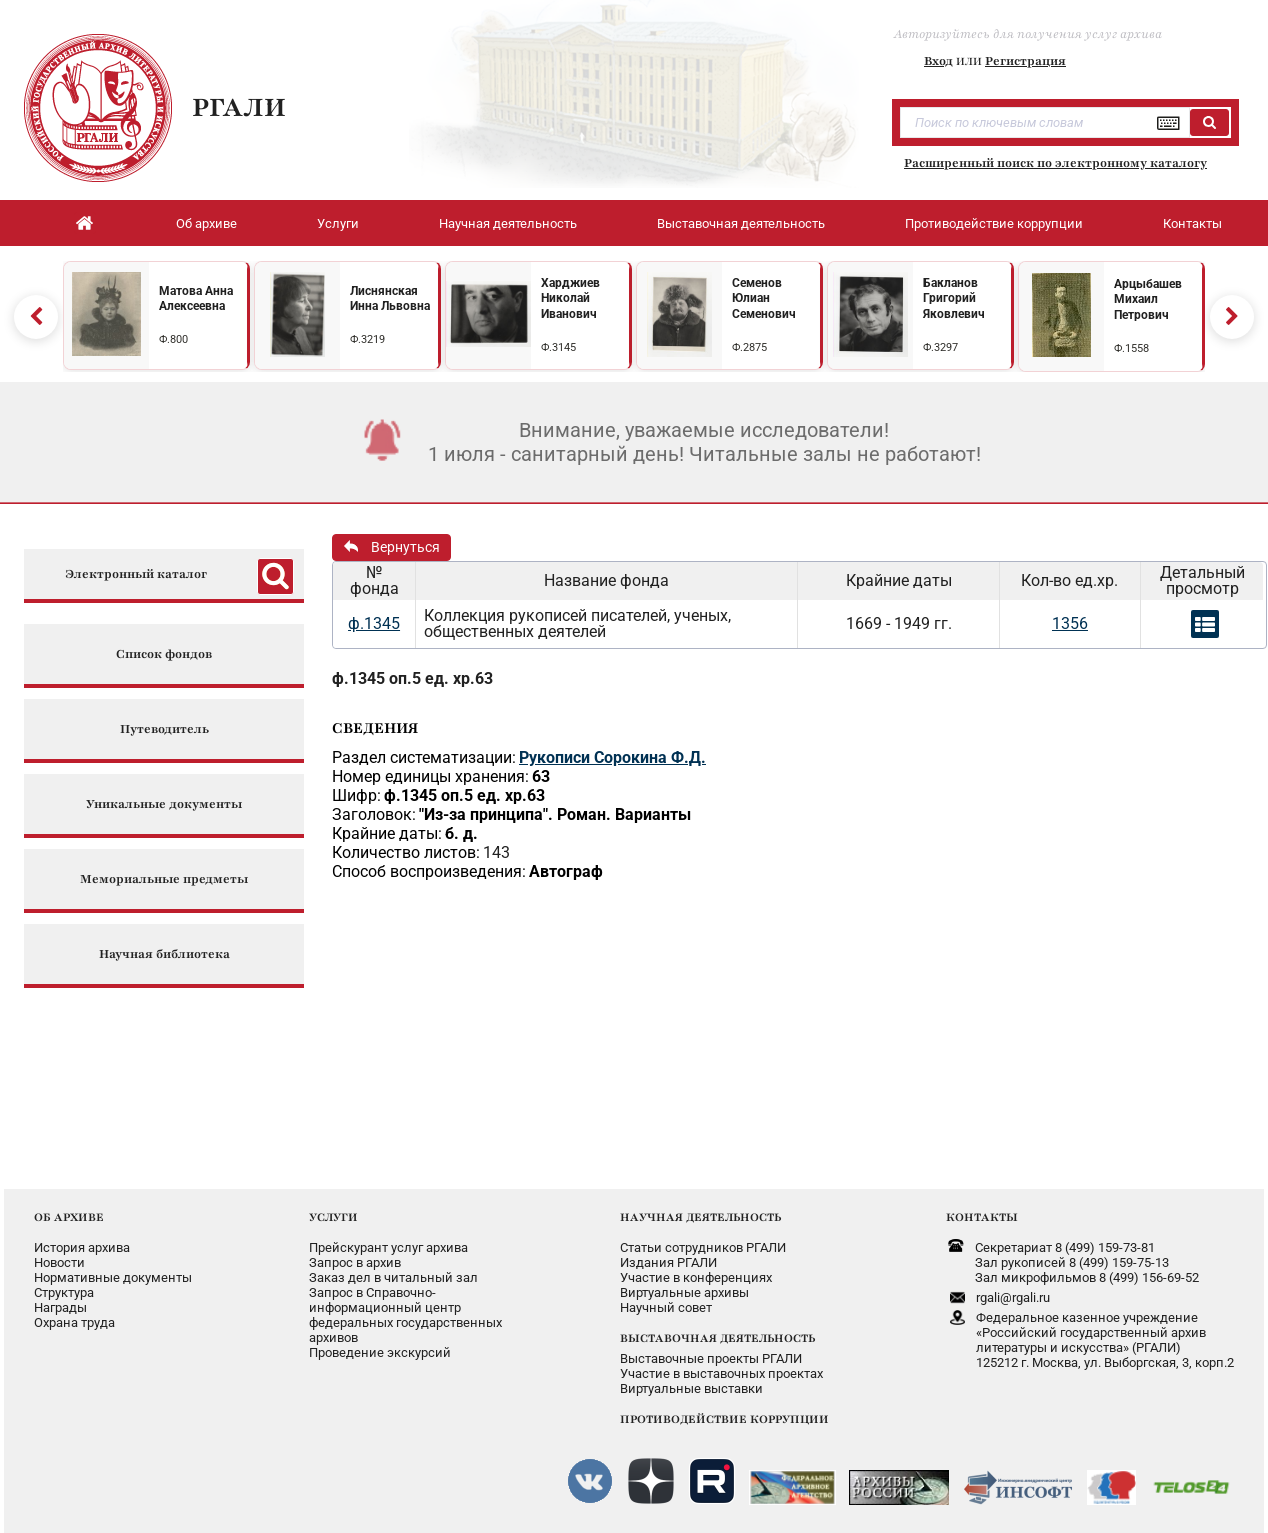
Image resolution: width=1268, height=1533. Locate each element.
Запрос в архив (355, 1262)
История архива (82, 1247)
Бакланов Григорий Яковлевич (954, 298)
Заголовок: (374, 814)
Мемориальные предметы (164, 879)
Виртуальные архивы (684, 1292)
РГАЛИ (239, 107)
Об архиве (206, 223)
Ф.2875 (749, 347)
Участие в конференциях (696, 1277)
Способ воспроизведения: (429, 871)
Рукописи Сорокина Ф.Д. (612, 757)
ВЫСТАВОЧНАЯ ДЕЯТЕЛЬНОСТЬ (717, 1338)
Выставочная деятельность (741, 223)
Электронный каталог (136, 574)
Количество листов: (406, 852)
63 (541, 776)
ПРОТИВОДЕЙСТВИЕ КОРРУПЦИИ (724, 1419)
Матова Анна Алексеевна (196, 299)
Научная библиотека (164, 954)
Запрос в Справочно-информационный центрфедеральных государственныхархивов (405, 1315)
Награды (60, 1307)
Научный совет (666, 1307)
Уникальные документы (164, 804)
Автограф (566, 871)
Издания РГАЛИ (668, 1262)
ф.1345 (374, 623)
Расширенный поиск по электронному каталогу (1055, 163)
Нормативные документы (113, 1277)
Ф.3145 (558, 347)
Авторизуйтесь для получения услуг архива (1028, 34)
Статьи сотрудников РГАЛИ (703, 1247)
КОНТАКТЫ (982, 1217)
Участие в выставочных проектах (721, 1373)
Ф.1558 (1131, 348)
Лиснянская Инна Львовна (390, 299)
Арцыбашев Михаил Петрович (1148, 299)
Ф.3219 (367, 339)
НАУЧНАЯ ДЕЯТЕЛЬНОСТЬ (700, 1217)
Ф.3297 (940, 347)
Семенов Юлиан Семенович (764, 298)
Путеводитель (164, 729)
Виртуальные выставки (691, 1388)
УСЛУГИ (333, 1217)
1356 (1070, 623)
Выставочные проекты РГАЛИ (711, 1358)
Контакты (1192, 223)
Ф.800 (173, 339)
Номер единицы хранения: (430, 776)
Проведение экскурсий (380, 1352)
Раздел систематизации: (424, 757)
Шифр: (356, 795)
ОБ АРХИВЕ (69, 1217)
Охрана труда (74, 1322)
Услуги (338, 223)
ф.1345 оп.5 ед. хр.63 (412, 678)
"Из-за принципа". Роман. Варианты (555, 814)
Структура (64, 1292)
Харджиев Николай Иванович (570, 298)
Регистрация (1025, 61)
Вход (938, 61)
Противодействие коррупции (994, 223)
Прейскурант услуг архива (388, 1247)
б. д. (461, 833)
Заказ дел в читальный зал (393, 1277)
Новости (59, 1262)
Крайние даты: (387, 833)
